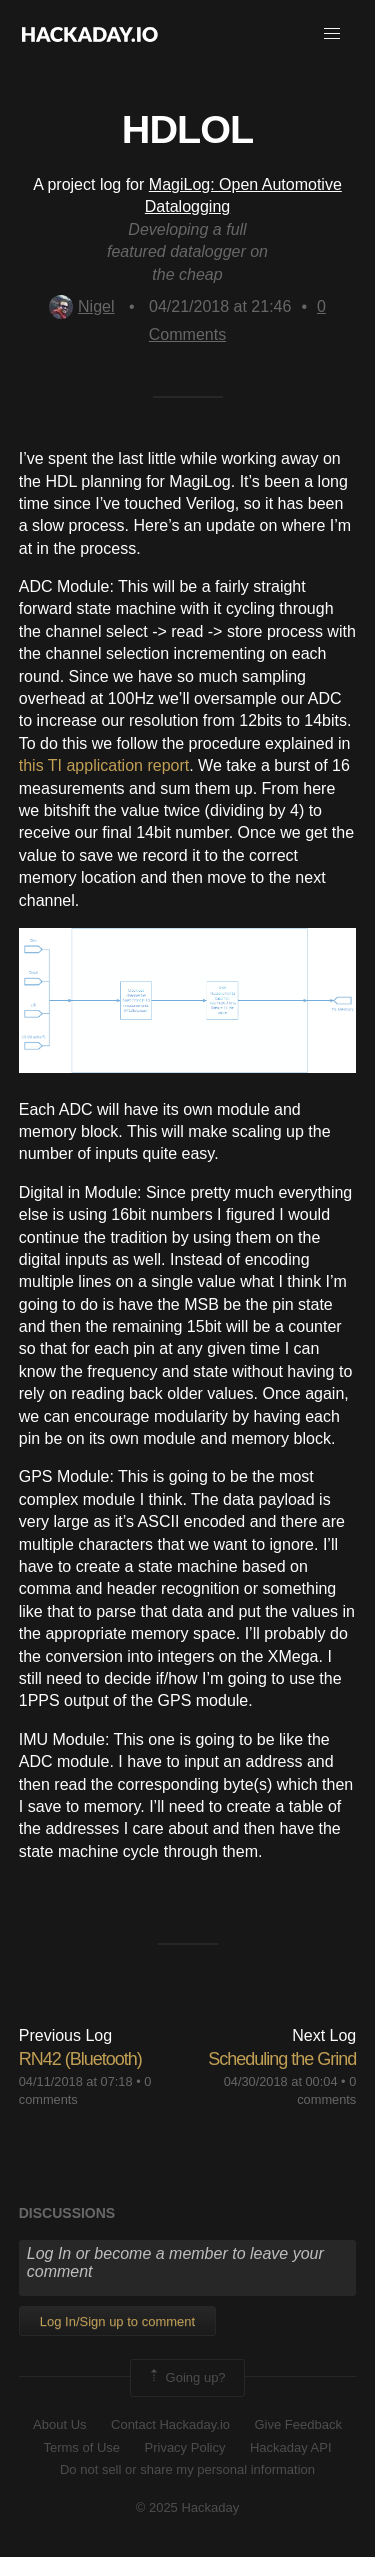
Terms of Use (81, 2447)
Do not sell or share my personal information (187, 2469)
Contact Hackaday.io (170, 2424)
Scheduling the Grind (282, 2059)
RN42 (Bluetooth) (80, 2059)
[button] (332, 34)
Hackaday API (291, 2447)
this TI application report (104, 765)
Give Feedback (297, 2424)
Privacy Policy (185, 2447)
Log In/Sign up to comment (117, 2321)
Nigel (81, 306)
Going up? (186, 2378)
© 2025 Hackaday (188, 2507)
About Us (59, 2424)
